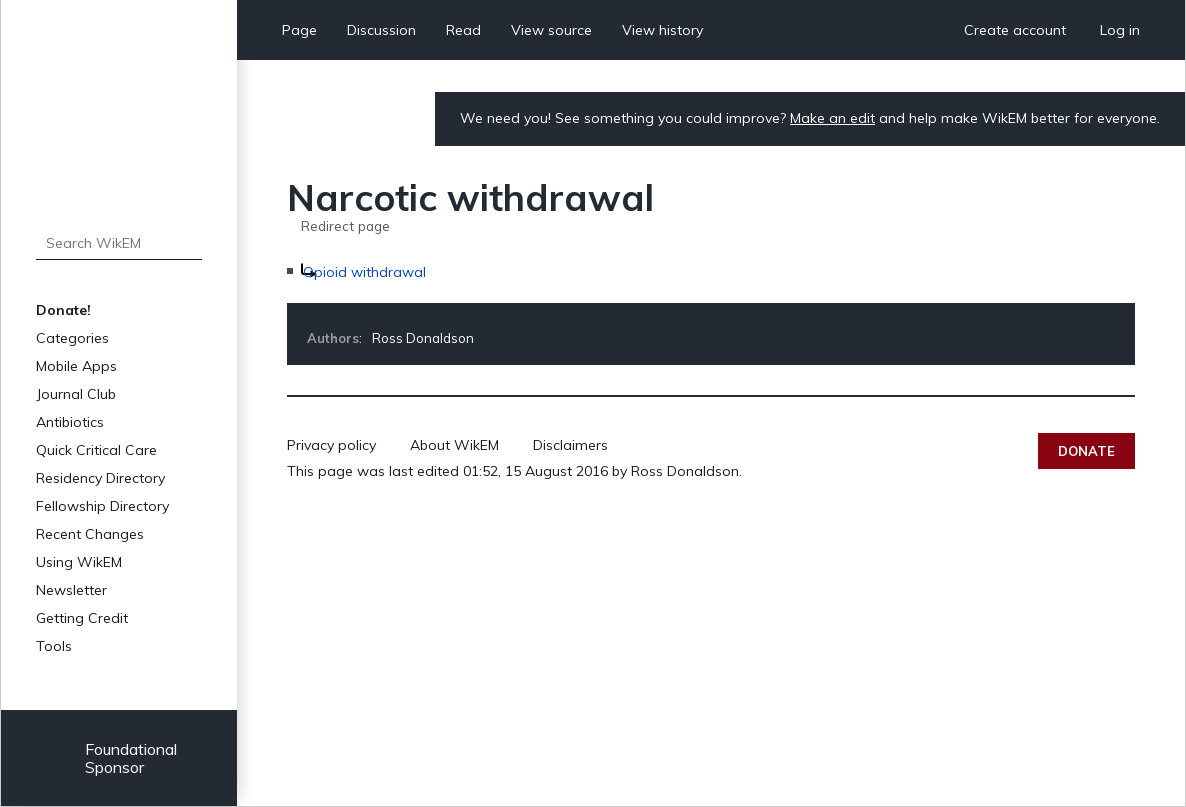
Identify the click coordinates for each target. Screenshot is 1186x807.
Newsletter (71, 590)
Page (299, 30)
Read (463, 30)
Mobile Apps (76, 366)
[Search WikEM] (118, 243)
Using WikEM (79, 562)
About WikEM (454, 445)
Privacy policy (331, 445)
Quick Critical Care (96, 450)
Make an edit (832, 118)
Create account (1015, 30)
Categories (72, 338)
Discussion (381, 30)
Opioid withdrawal (364, 272)
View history (662, 30)
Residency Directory (100, 478)
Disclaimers (570, 445)
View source (551, 30)
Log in (1120, 30)
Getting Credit (82, 618)
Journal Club (76, 394)
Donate (1086, 451)
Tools (54, 646)
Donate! (63, 310)
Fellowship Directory (102, 506)
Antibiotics (70, 422)
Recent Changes (90, 534)
